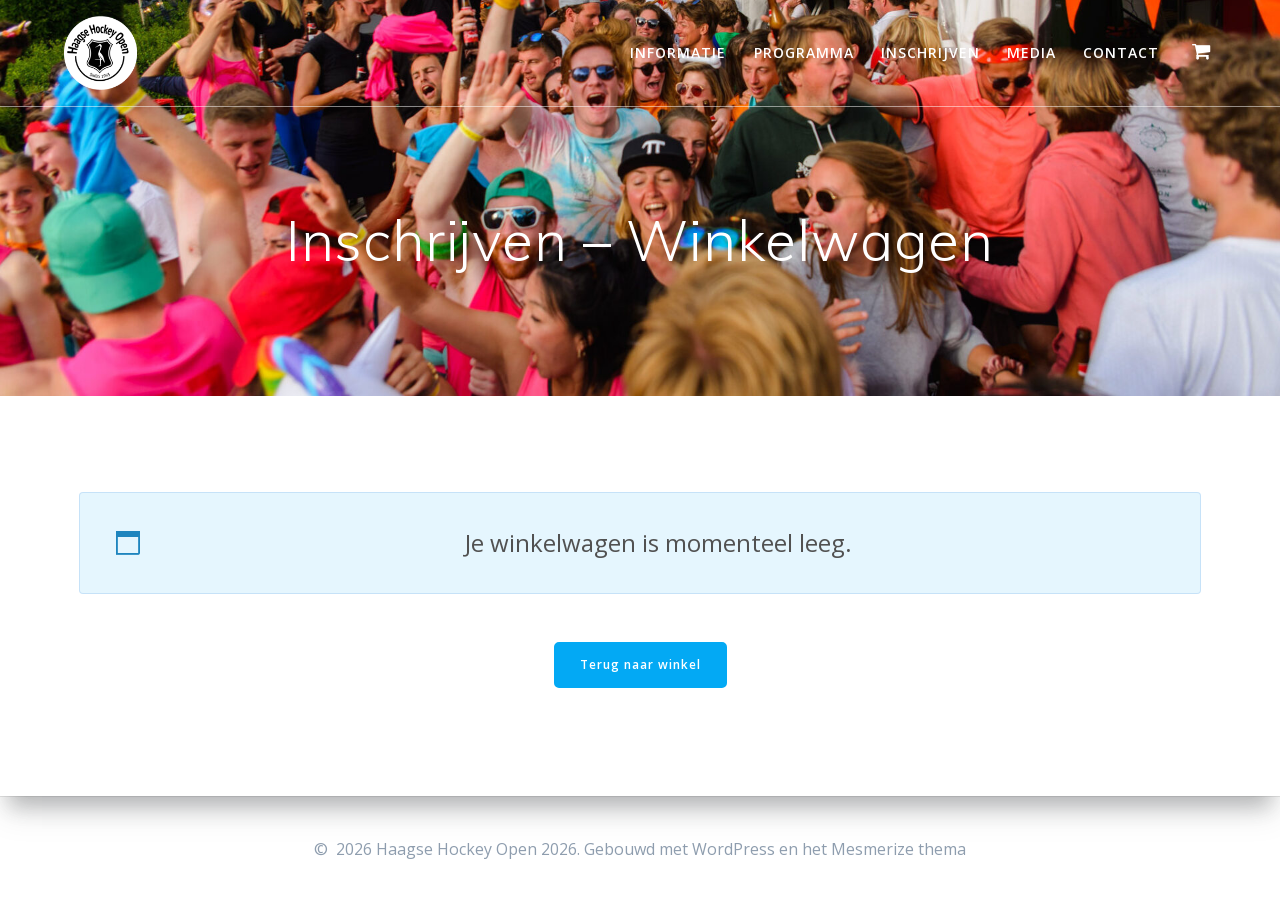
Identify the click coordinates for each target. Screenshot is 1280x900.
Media (1031, 52)
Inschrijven (930, 52)
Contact (1121, 52)
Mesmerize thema (898, 849)
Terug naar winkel (640, 664)
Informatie (678, 52)
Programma (804, 52)
